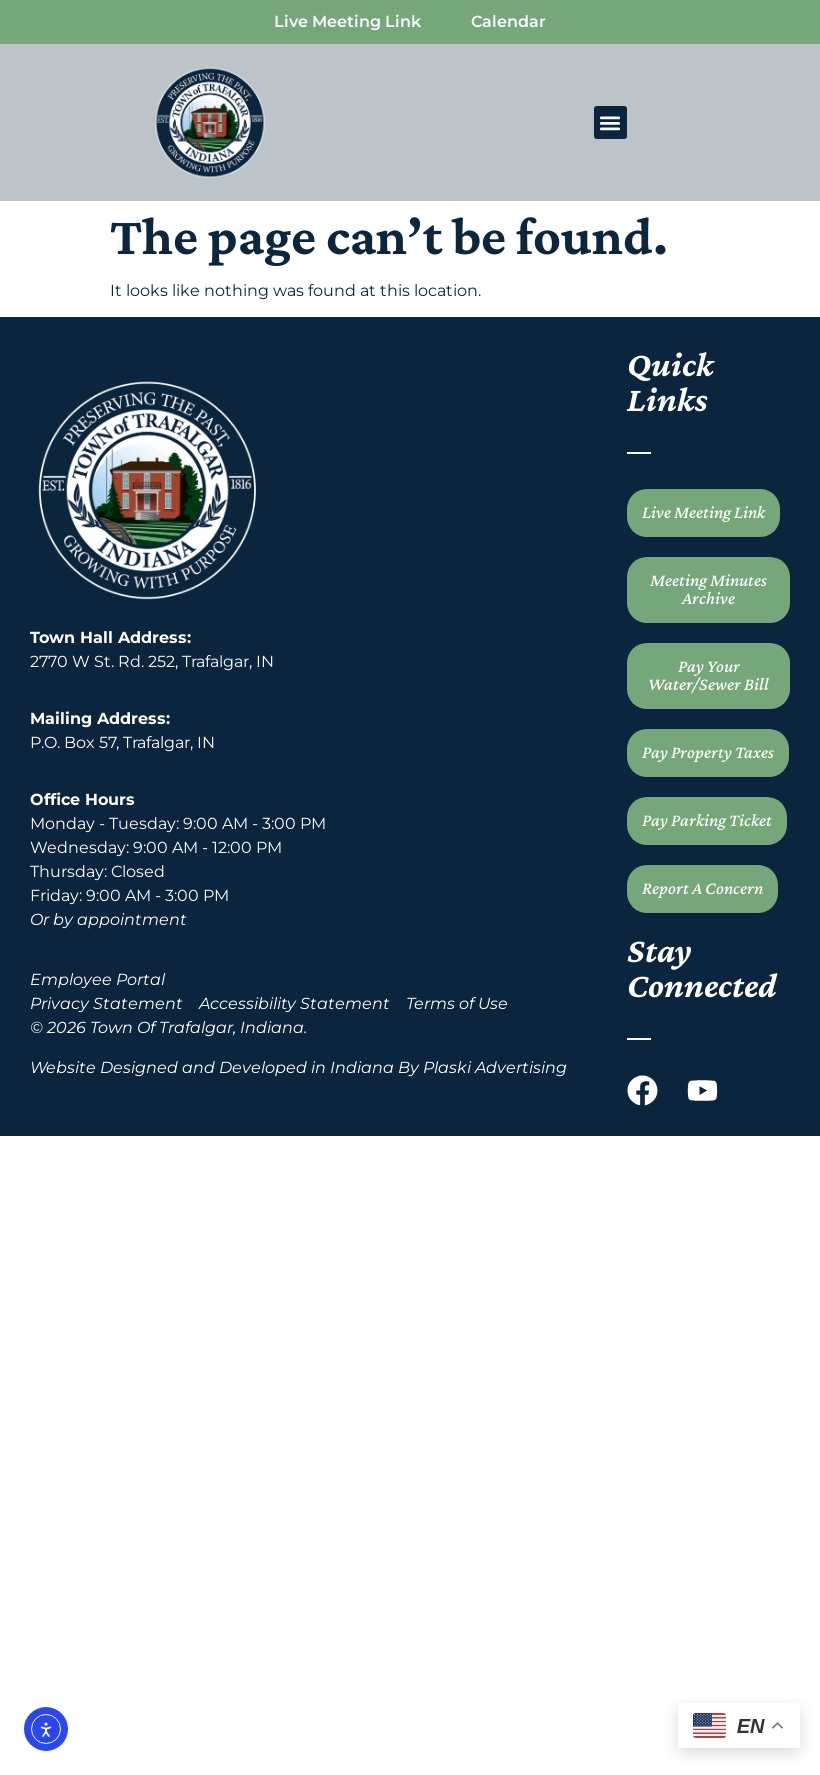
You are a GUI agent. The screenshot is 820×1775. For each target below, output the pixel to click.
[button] (610, 122)
